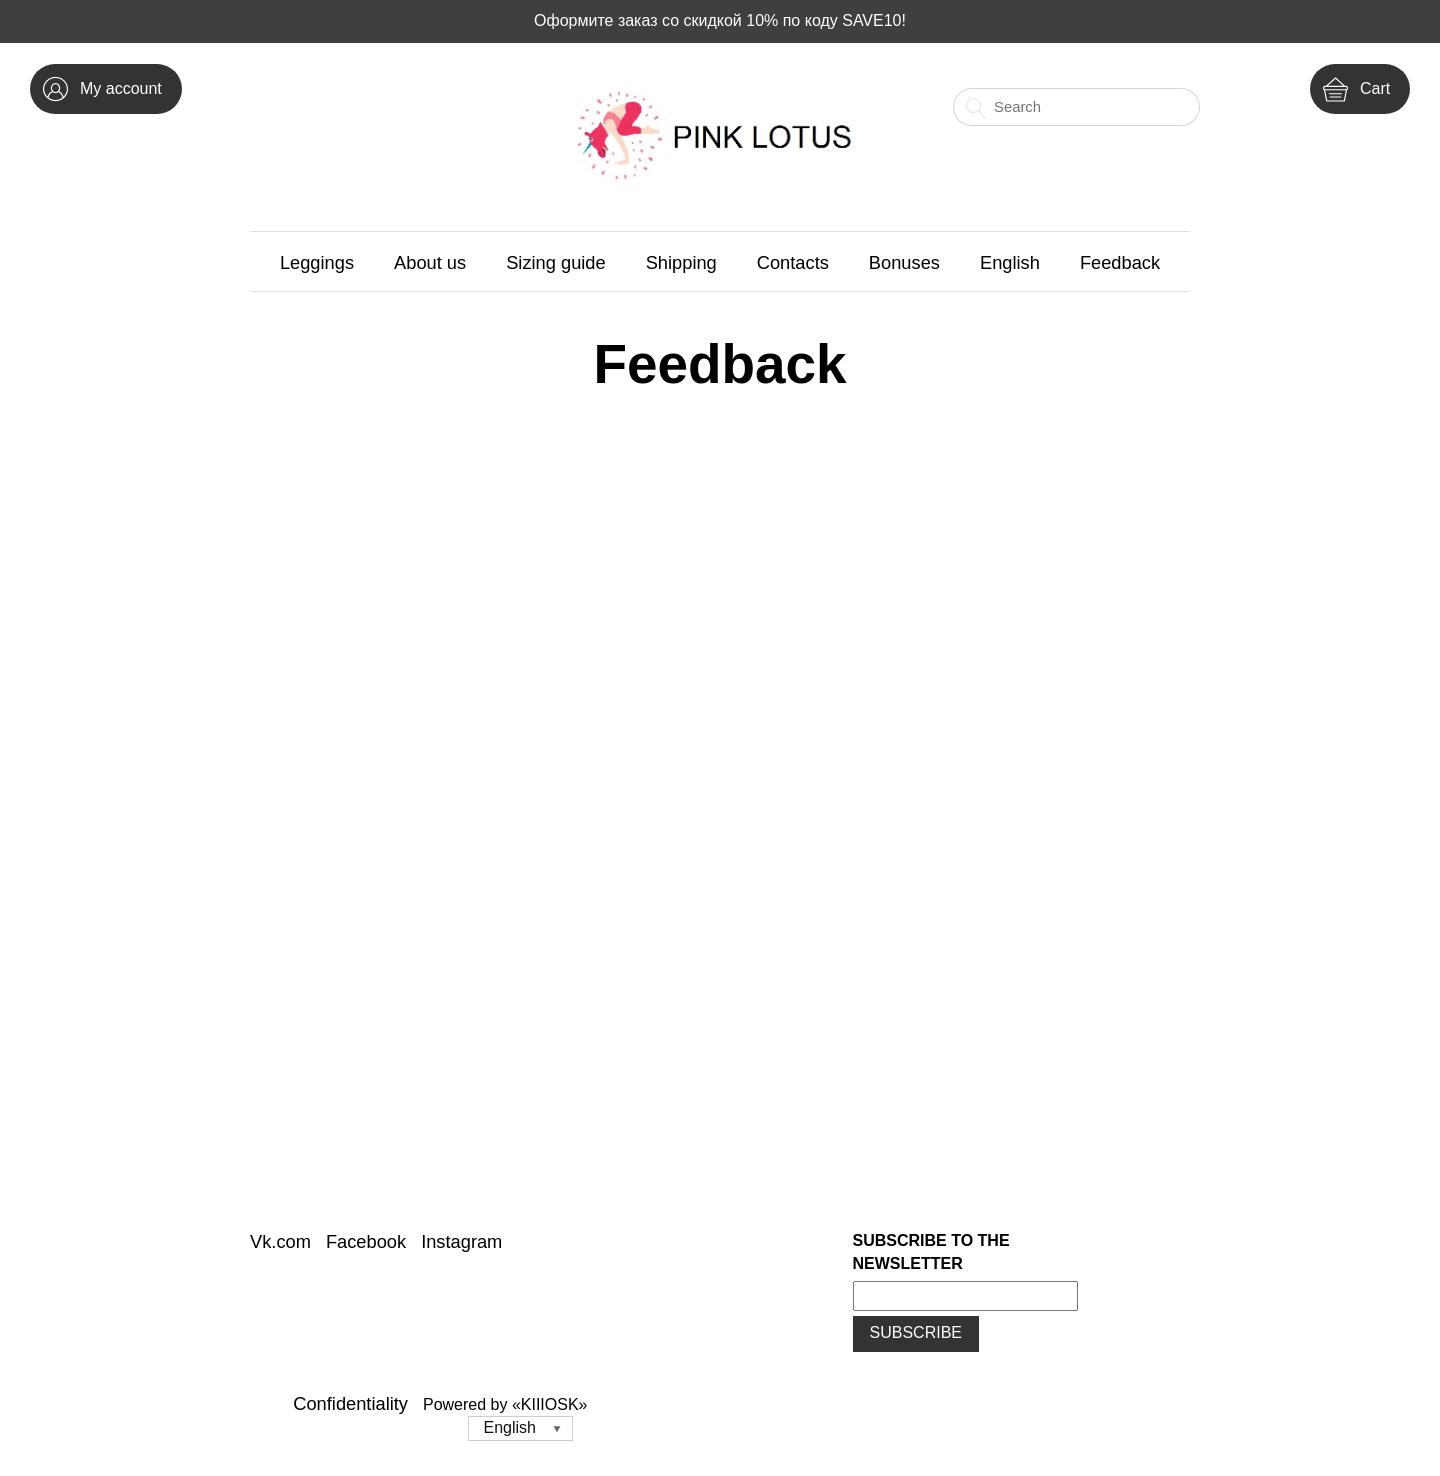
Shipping (681, 262)
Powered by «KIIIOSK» (505, 1404)
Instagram (461, 1241)
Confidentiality (350, 1403)
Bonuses (904, 262)
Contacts (793, 262)
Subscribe (916, 1332)
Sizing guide (556, 262)
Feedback (1120, 262)
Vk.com (280, 1241)
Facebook (366, 1241)
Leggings (317, 262)
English (1010, 262)
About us (430, 262)
